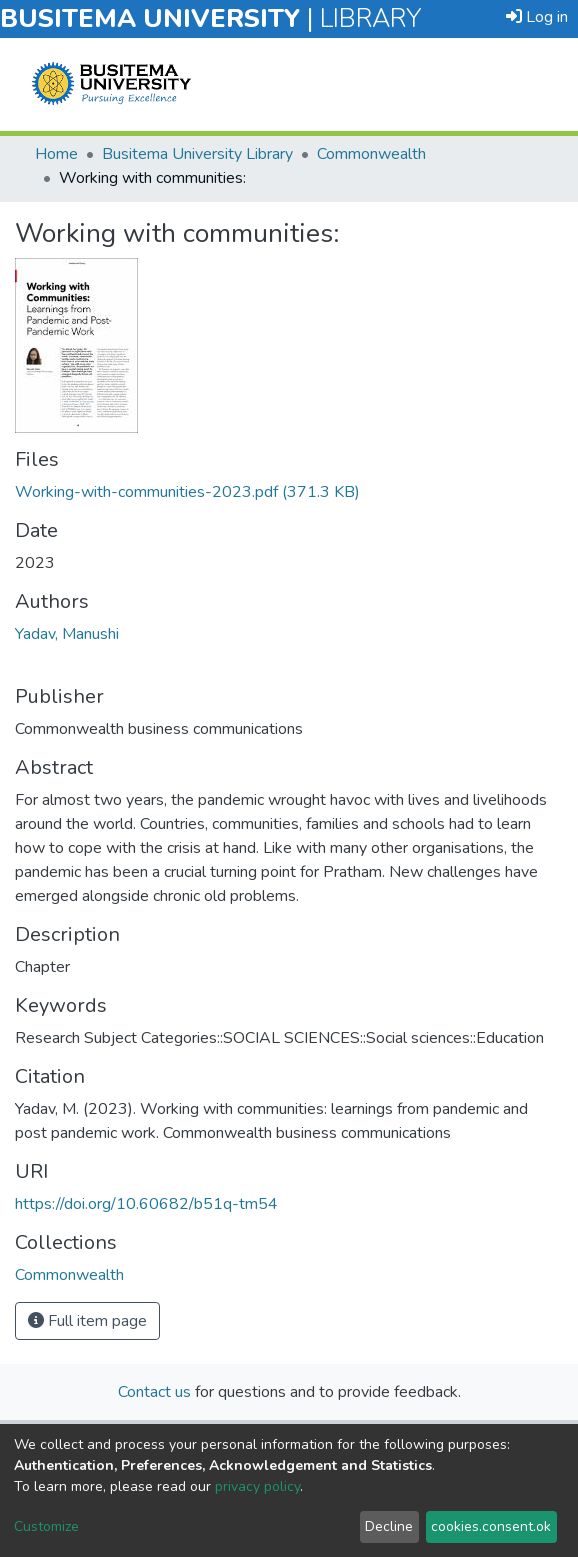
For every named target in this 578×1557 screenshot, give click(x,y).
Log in (537, 17)
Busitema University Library (197, 154)
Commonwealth (371, 154)
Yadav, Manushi (67, 634)
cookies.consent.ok (491, 1526)
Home (56, 154)
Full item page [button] (87, 1321)
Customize (46, 1526)
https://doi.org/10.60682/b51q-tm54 (146, 1204)
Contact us (154, 1392)
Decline (389, 1526)
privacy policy (257, 1486)
